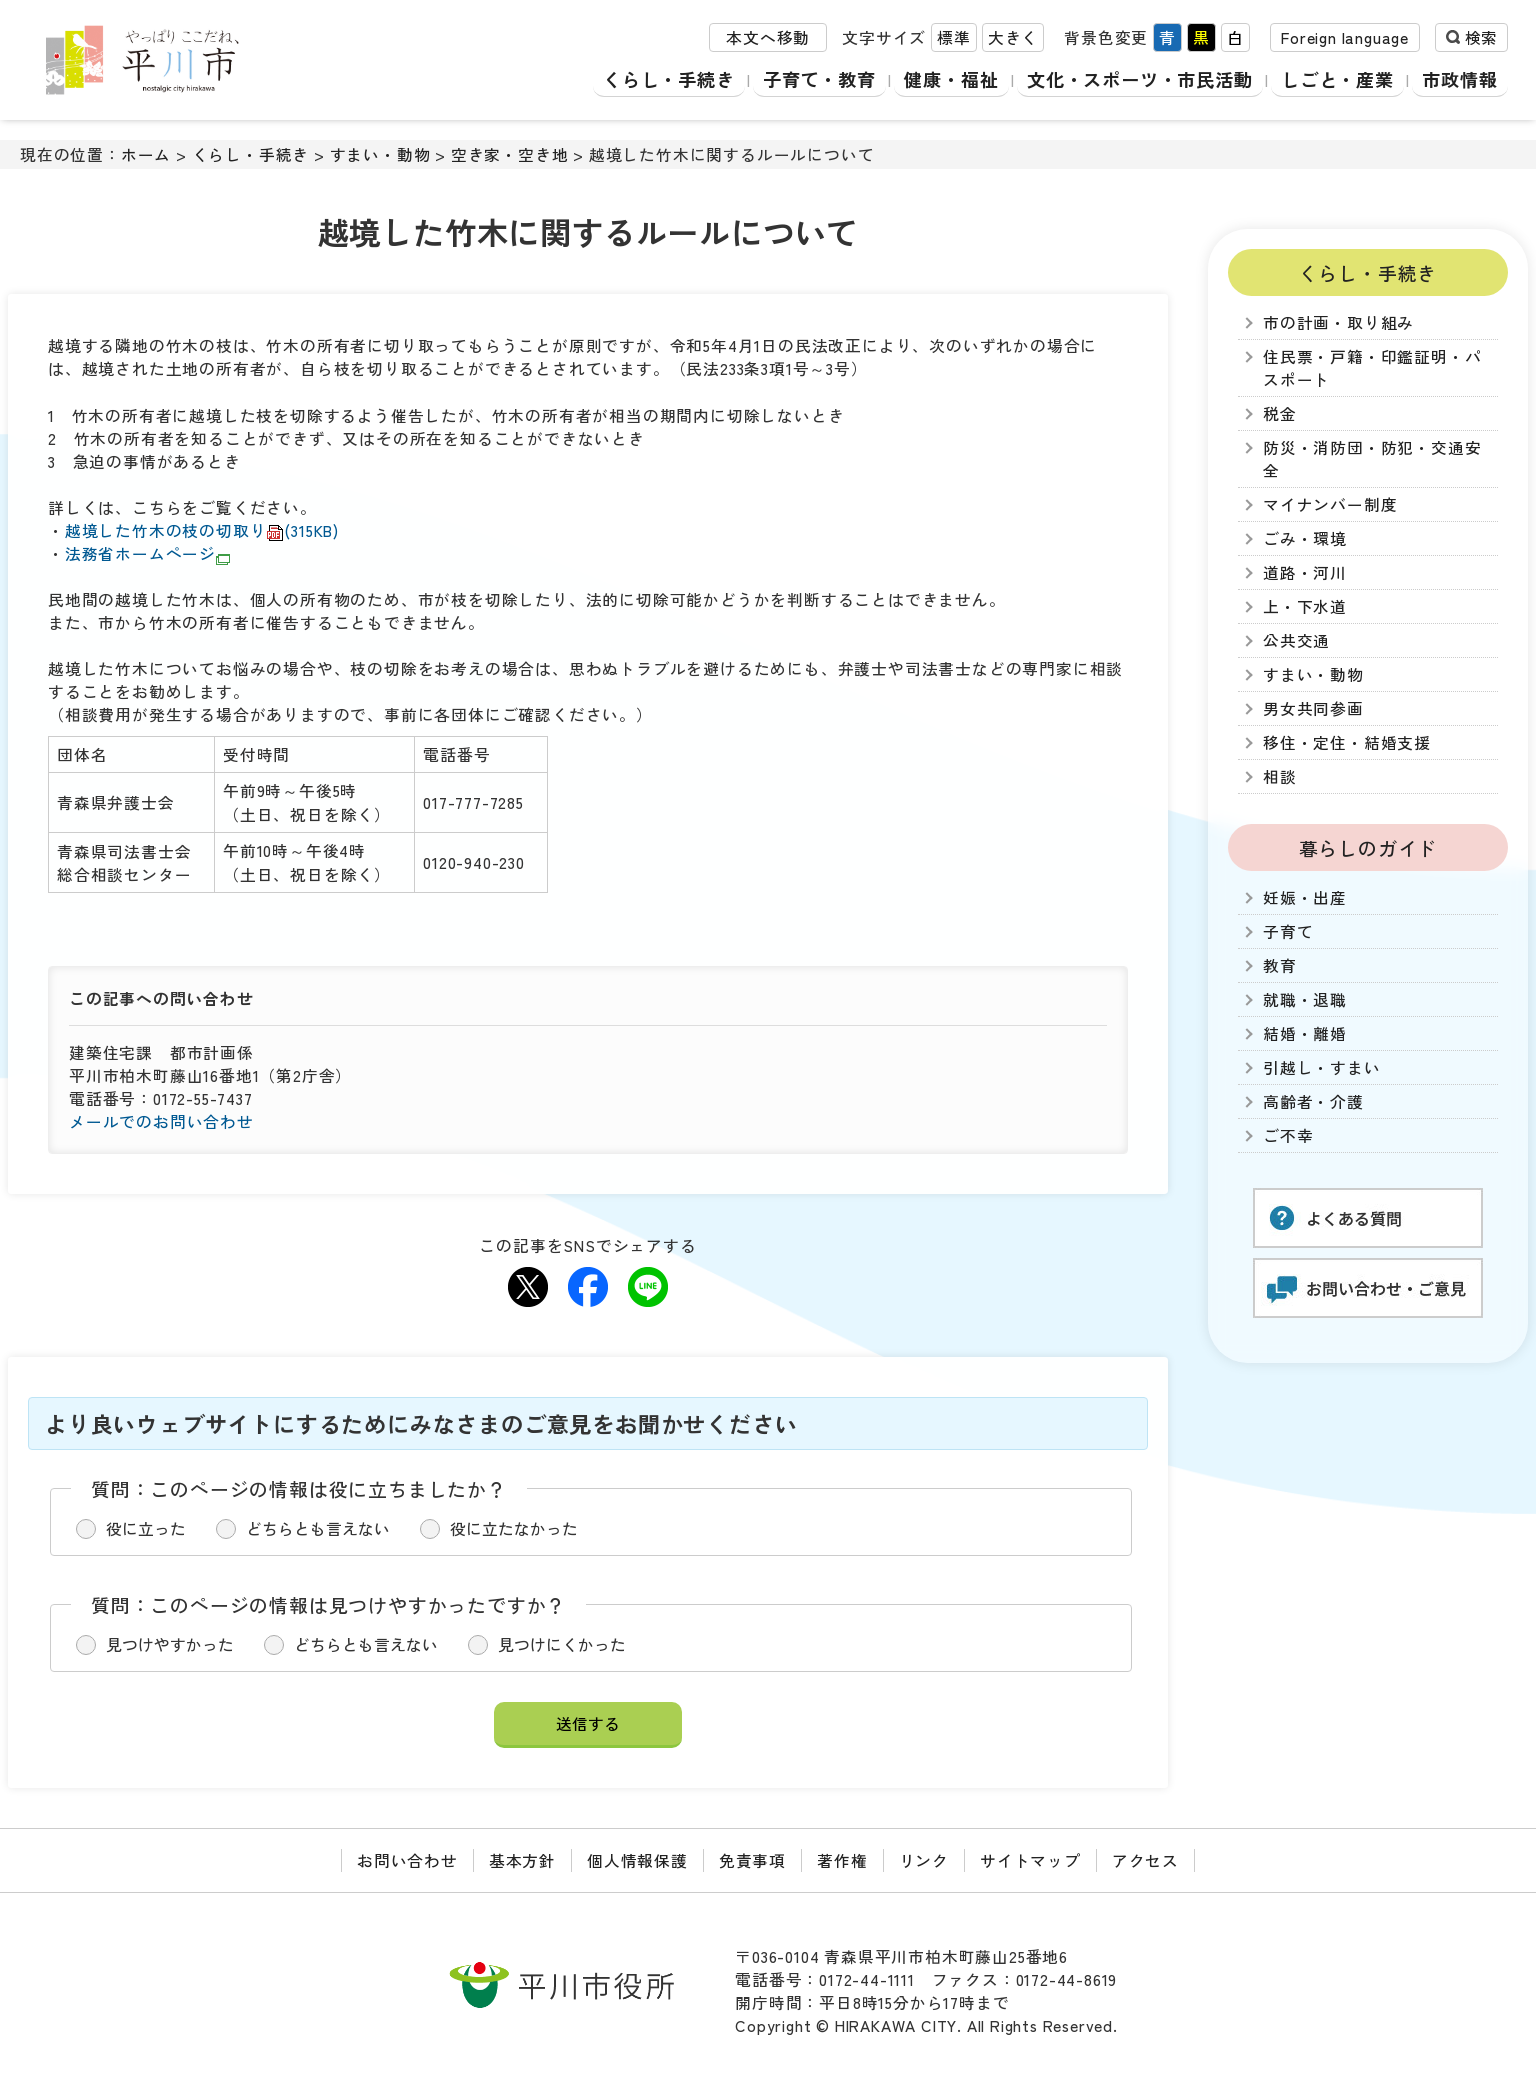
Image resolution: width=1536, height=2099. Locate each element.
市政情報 (1460, 79)
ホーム (146, 154)
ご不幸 (1288, 1135)
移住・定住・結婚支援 (1347, 742)
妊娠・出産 (1305, 897)
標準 (954, 38)
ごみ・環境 (1305, 538)
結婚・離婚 (1305, 1033)
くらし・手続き (658, 79)
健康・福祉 (943, 79)
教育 (1280, 965)
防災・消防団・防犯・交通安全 (1372, 459)
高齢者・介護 (1313, 1101)
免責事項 (752, 1860)
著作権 (842, 1860)
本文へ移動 (768, 38)
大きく (1013, 38)
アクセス (1145, 1860)
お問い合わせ (407, 1860)
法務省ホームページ (147, 553)
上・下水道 (1305, 606)
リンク (924, 1860)
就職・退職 (1305, 999)
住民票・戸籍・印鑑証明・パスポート (1372, 368)
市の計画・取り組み (1338, 322)
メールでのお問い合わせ (161, 1121)
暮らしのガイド (1368, 847)
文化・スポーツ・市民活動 (1136, 79)
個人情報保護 (637, 1860)
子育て (1288, 931)
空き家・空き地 (510, 154)
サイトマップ (1030, 1860)
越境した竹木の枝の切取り (202, 530)
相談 (1280, 776)
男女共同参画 (1313, 708)
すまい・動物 (380, 154)
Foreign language (1345, 38)
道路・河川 (1305, 572)
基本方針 (522, 1860)
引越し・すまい (1322, 1067)
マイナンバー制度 (1330, 504)
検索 (1481, 38)
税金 (1280, 413)
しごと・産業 (1337, 79)
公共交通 (1296, 640)
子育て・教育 (810, 79)
